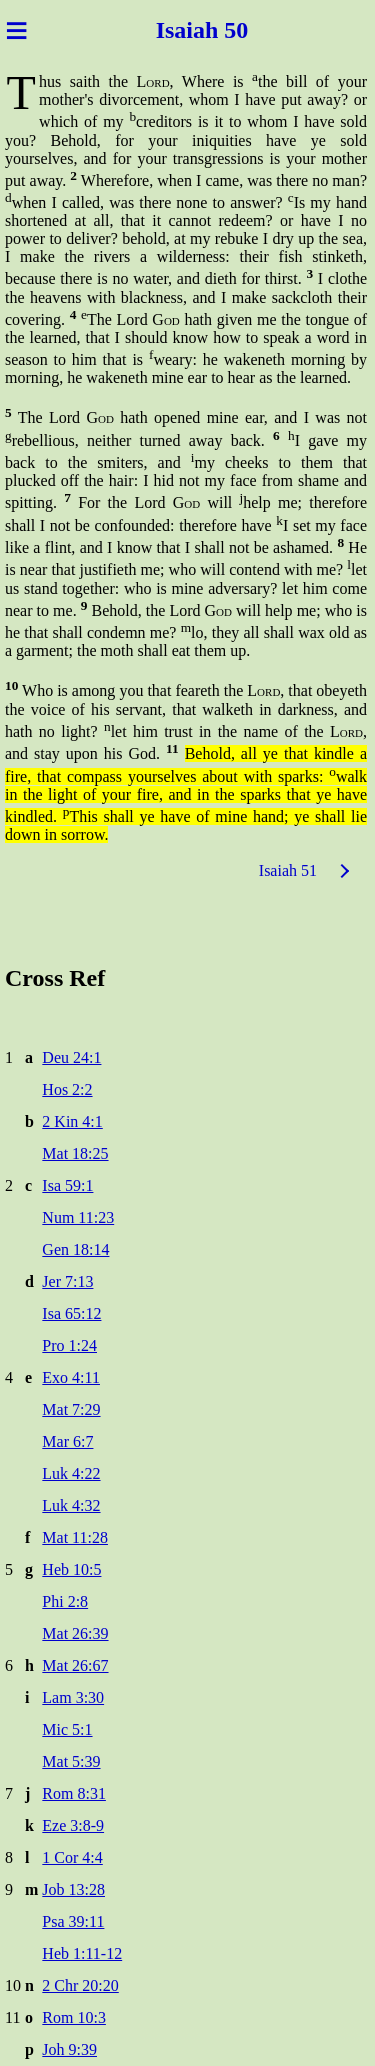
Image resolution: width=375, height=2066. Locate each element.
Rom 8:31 (74, 1793)
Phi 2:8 (65, 1601)
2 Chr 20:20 (80, 1985)
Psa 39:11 (73, 1921)
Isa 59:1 (67, 1185)
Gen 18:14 (75, 1249)
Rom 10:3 (74, 2017)
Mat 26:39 (75, 1633)
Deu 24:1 (71, 1057)
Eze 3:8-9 (73, 1825)
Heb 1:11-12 (82, 1953)
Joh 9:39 (69, 2049)
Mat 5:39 (71, 1761)
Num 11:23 (78, 1217)
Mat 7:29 (71, 1409)
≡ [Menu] (16, 30)
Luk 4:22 (71, 1473)
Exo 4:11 (71, 1377)
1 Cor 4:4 (72, 1857)
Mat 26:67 (75, 1665)
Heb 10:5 (71, 1569)
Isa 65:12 (71, 1313)
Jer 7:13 (67, 1281)
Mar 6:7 (67, 1441)
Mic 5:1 (67, 1729)
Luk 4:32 (71, 1505)
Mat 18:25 (75, 1153)
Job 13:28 (73, 1889)
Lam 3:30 (73, 1697)
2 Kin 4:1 (72, 1121)
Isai (171, 30)
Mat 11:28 (75, 1537)
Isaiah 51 (288, 870)
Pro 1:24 (69, 1345)
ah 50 (223, 30)
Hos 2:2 (67, 1089)
